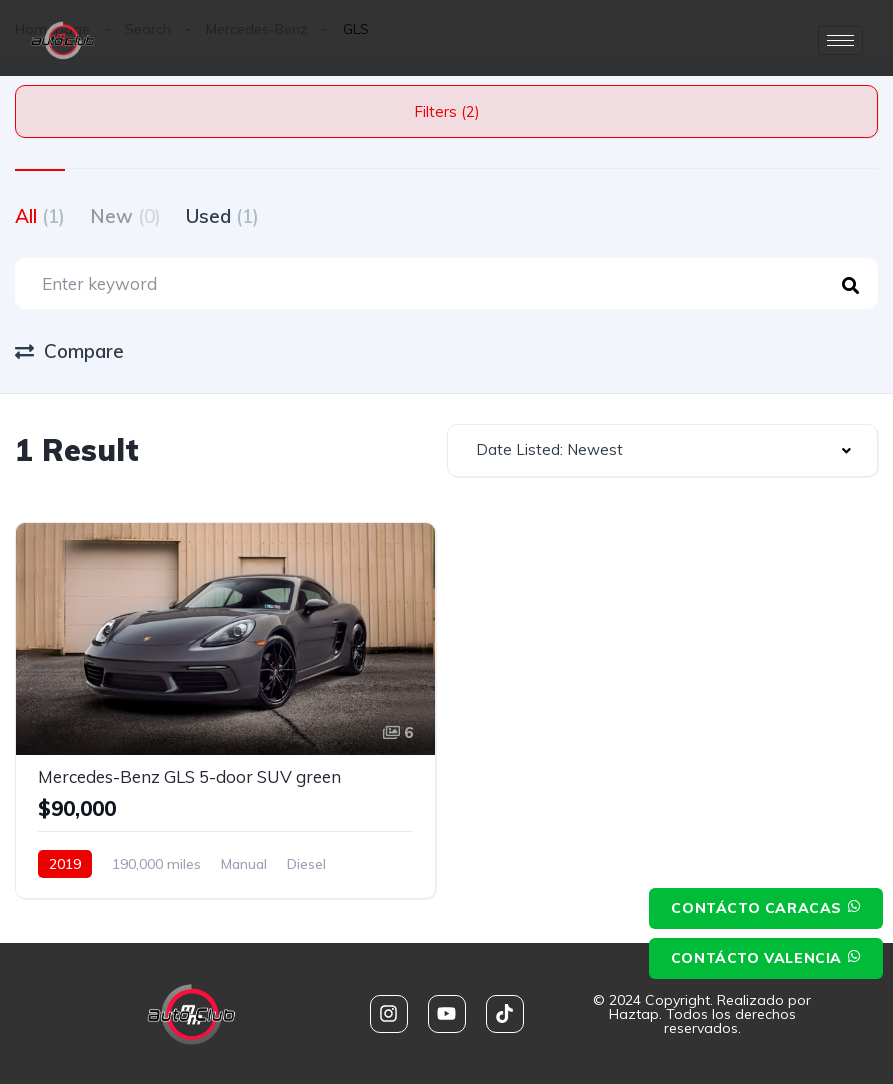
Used (222, 216)
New (125, 216)
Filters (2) (447, 111)
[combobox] (663, 450)
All (40, 216)
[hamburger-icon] (840, 40)
